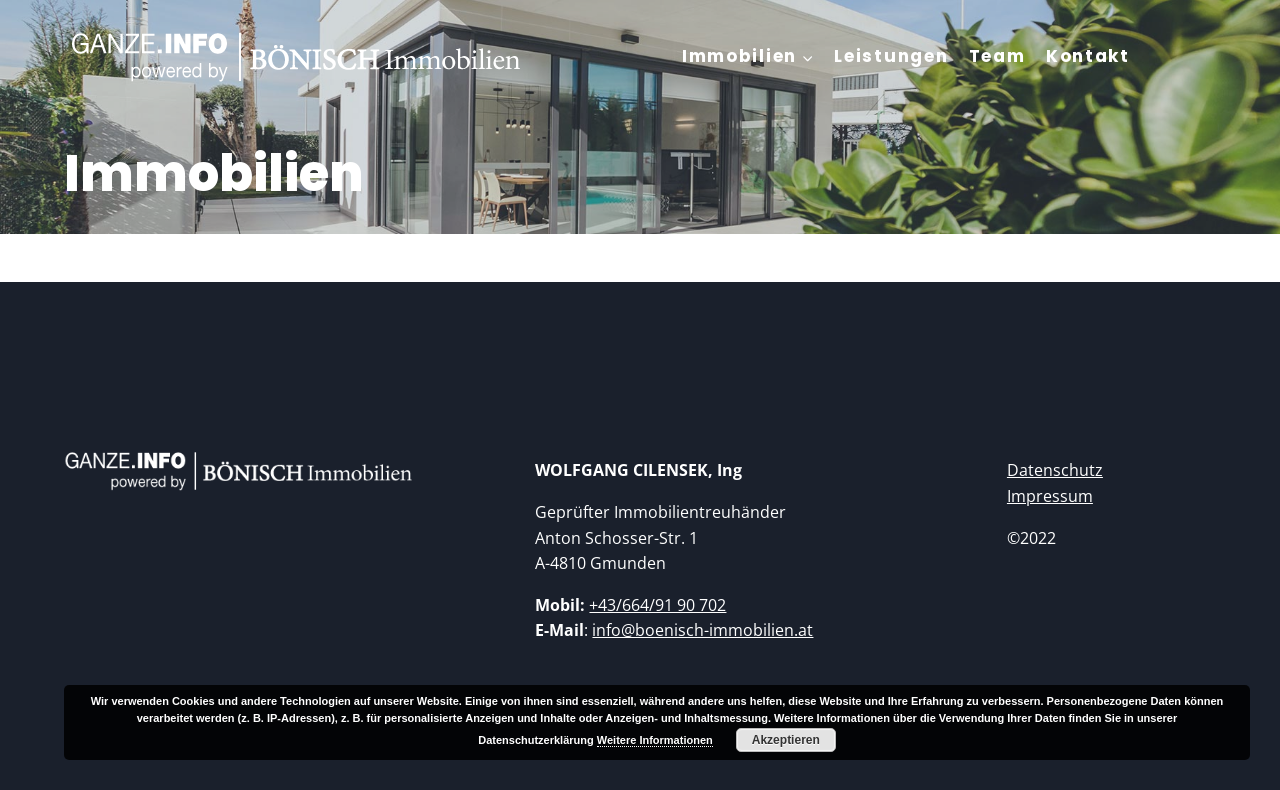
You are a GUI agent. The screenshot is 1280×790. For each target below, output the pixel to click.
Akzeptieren (786, 740)
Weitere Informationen (655, 740)
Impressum (1050, 496)
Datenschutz (1055, 470)
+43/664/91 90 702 (657, 605)
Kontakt (1088, 56)
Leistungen (891, 56)
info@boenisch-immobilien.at (702, 630)
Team (997, 56)
